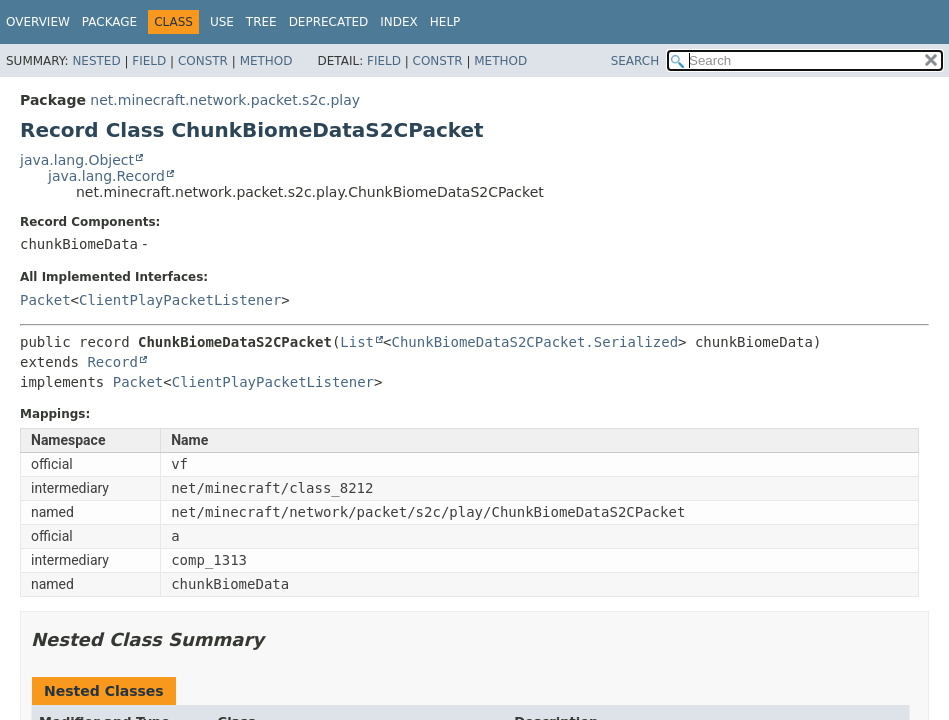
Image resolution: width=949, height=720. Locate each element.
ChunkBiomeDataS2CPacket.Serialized (534, 342)
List (357, 342)
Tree (261, 22)
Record (112, 362)
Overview (38, 22)
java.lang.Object (77, 160)
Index (399, 22)
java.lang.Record (106, 176)
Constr (203, 61)
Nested (96, 61)
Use (222, 22)
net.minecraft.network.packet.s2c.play (225, 100)
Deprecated (329, 22)
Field (149, 61)
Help (445, 22)
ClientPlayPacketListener (180, 300)
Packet (45, 300)
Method (266, 61)
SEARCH (635, 61)
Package (109, 22)
